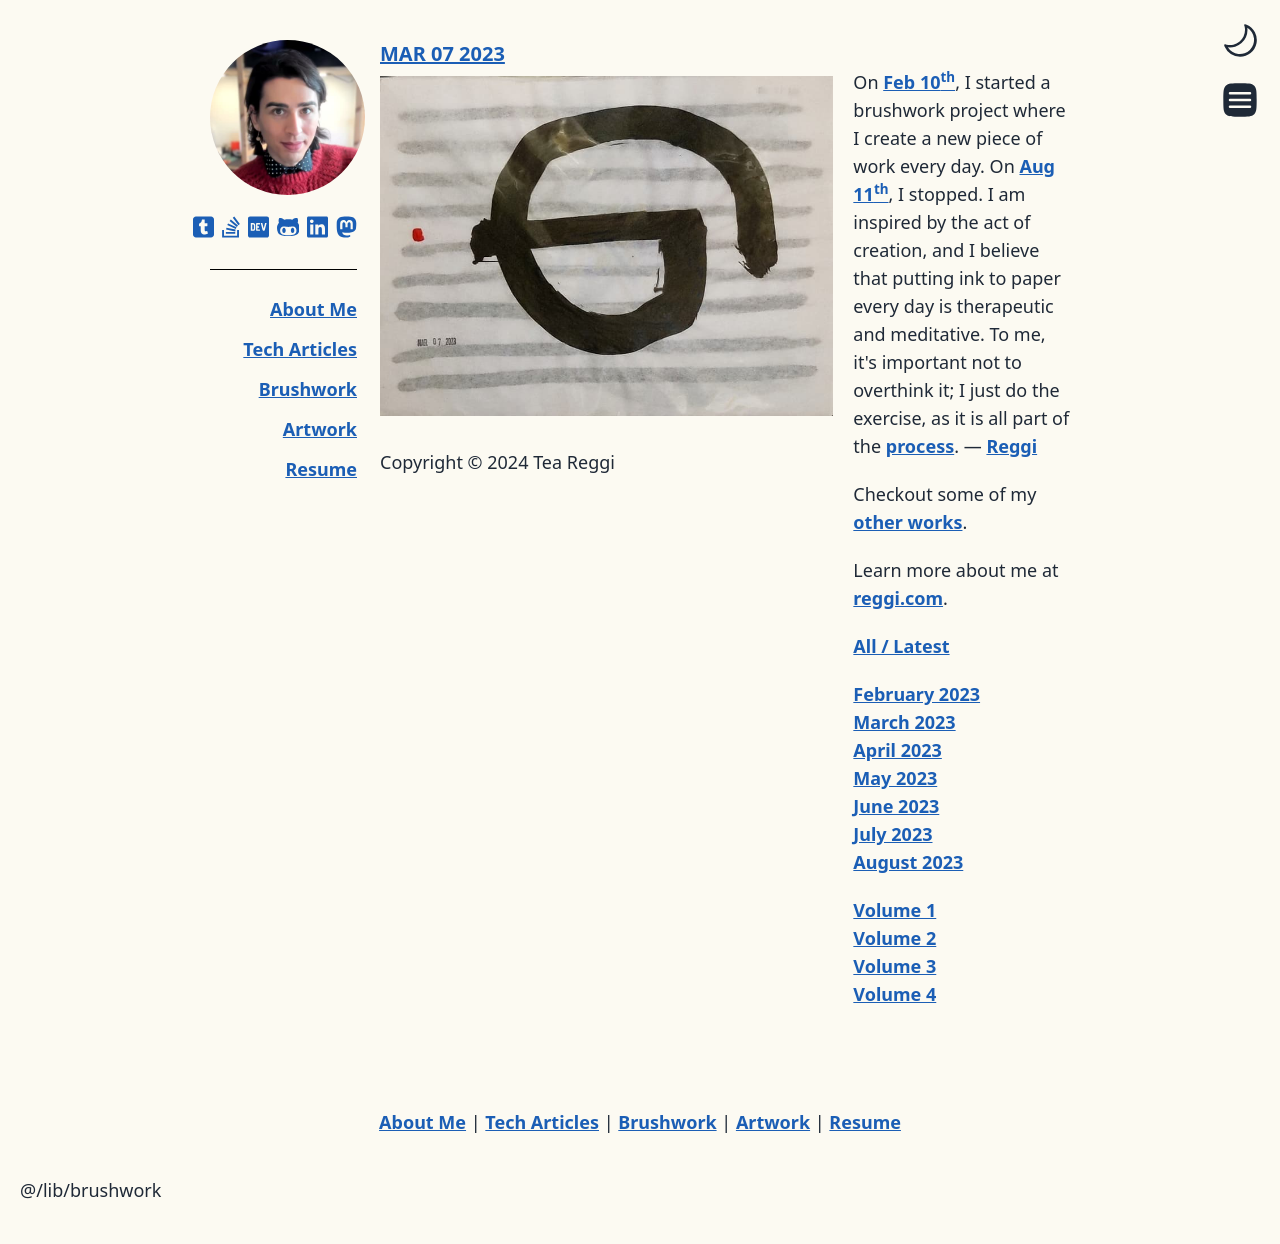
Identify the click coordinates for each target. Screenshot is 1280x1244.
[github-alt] (288, 227)
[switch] (1240, 40)
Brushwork (308, 389)
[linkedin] (317, 227)
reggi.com (898, 598)
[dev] (258, 227)
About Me (313, 309)
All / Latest (901, 646)
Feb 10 (919, 82)
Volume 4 (894, 994)
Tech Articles (300, 349)
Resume (321, 469)
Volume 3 (894, 966)
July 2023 (892, 834)
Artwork (320, 429)
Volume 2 (894, 938)
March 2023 (904, 722)
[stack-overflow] (231, 227)
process (920, 446)
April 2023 (897, 750)
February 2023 (916, 694)
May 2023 (895, 778)
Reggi (1011, 446)
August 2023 (908, 862)
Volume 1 (894, 910)
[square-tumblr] (203, 227)
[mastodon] (346, 227)
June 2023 (896, 806)
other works (907, 522)
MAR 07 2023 (442, 53)
